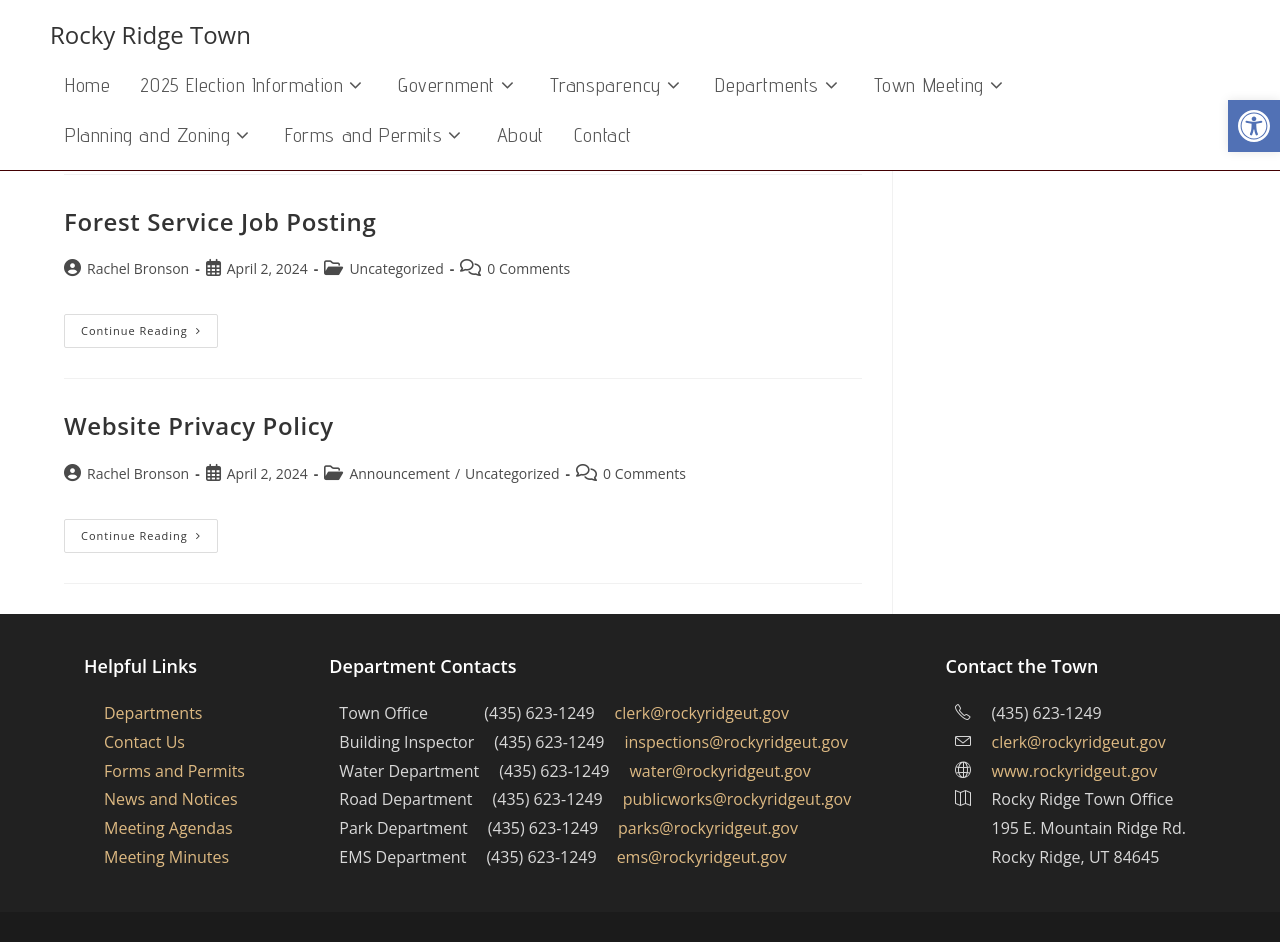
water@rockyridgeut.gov (719, 771)
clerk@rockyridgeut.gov (702, 713)
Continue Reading (149, 334)
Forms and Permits (174, 771)
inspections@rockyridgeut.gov (736, 742)
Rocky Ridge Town (150, 34)
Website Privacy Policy (199, 425)
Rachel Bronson (138, 268)
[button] (1254, 126)
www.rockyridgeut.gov (1074, 771)
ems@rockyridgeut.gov (702, 857)
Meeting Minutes (166, 857)
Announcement (399, 473)
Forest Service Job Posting (220, 221)
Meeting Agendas (168, 828)
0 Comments (528, 268)
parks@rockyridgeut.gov (708, 828)
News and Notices (171, 799)
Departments (153, 713)
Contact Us (144, 742)
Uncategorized (396, 268)
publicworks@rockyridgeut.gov (737, 799)
